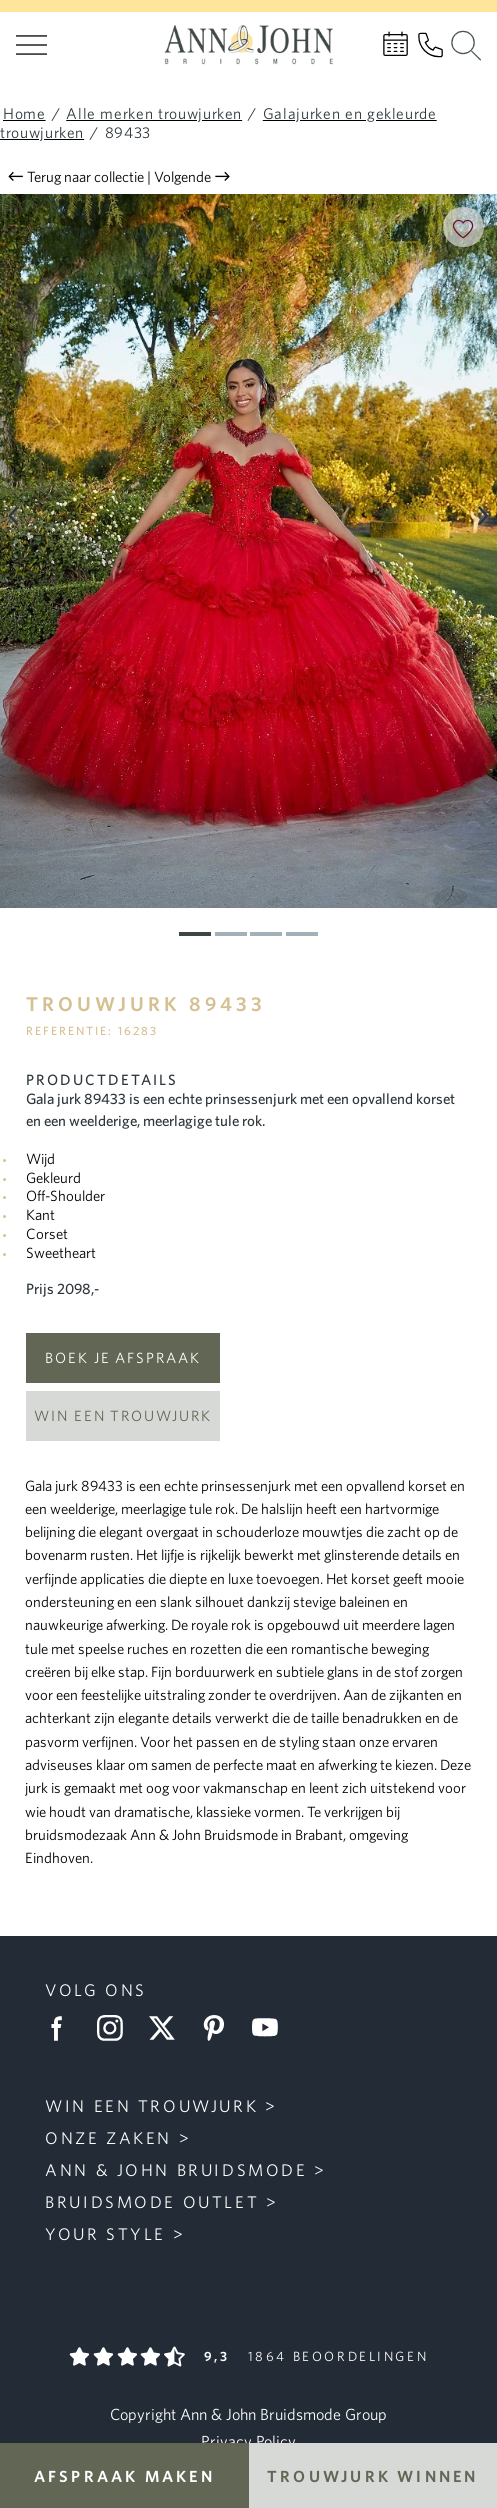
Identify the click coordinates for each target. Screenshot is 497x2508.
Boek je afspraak (123, 1357)
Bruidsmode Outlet (152, 2201)
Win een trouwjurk (123, 1415)
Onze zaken (108, 2137)
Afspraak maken (124, 2476)
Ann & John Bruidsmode (176, 2169)
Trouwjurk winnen (373, 2476)
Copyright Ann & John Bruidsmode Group (248, 2414)
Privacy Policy (248, 2441)
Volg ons (96, 1989)
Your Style (105, 2233)
